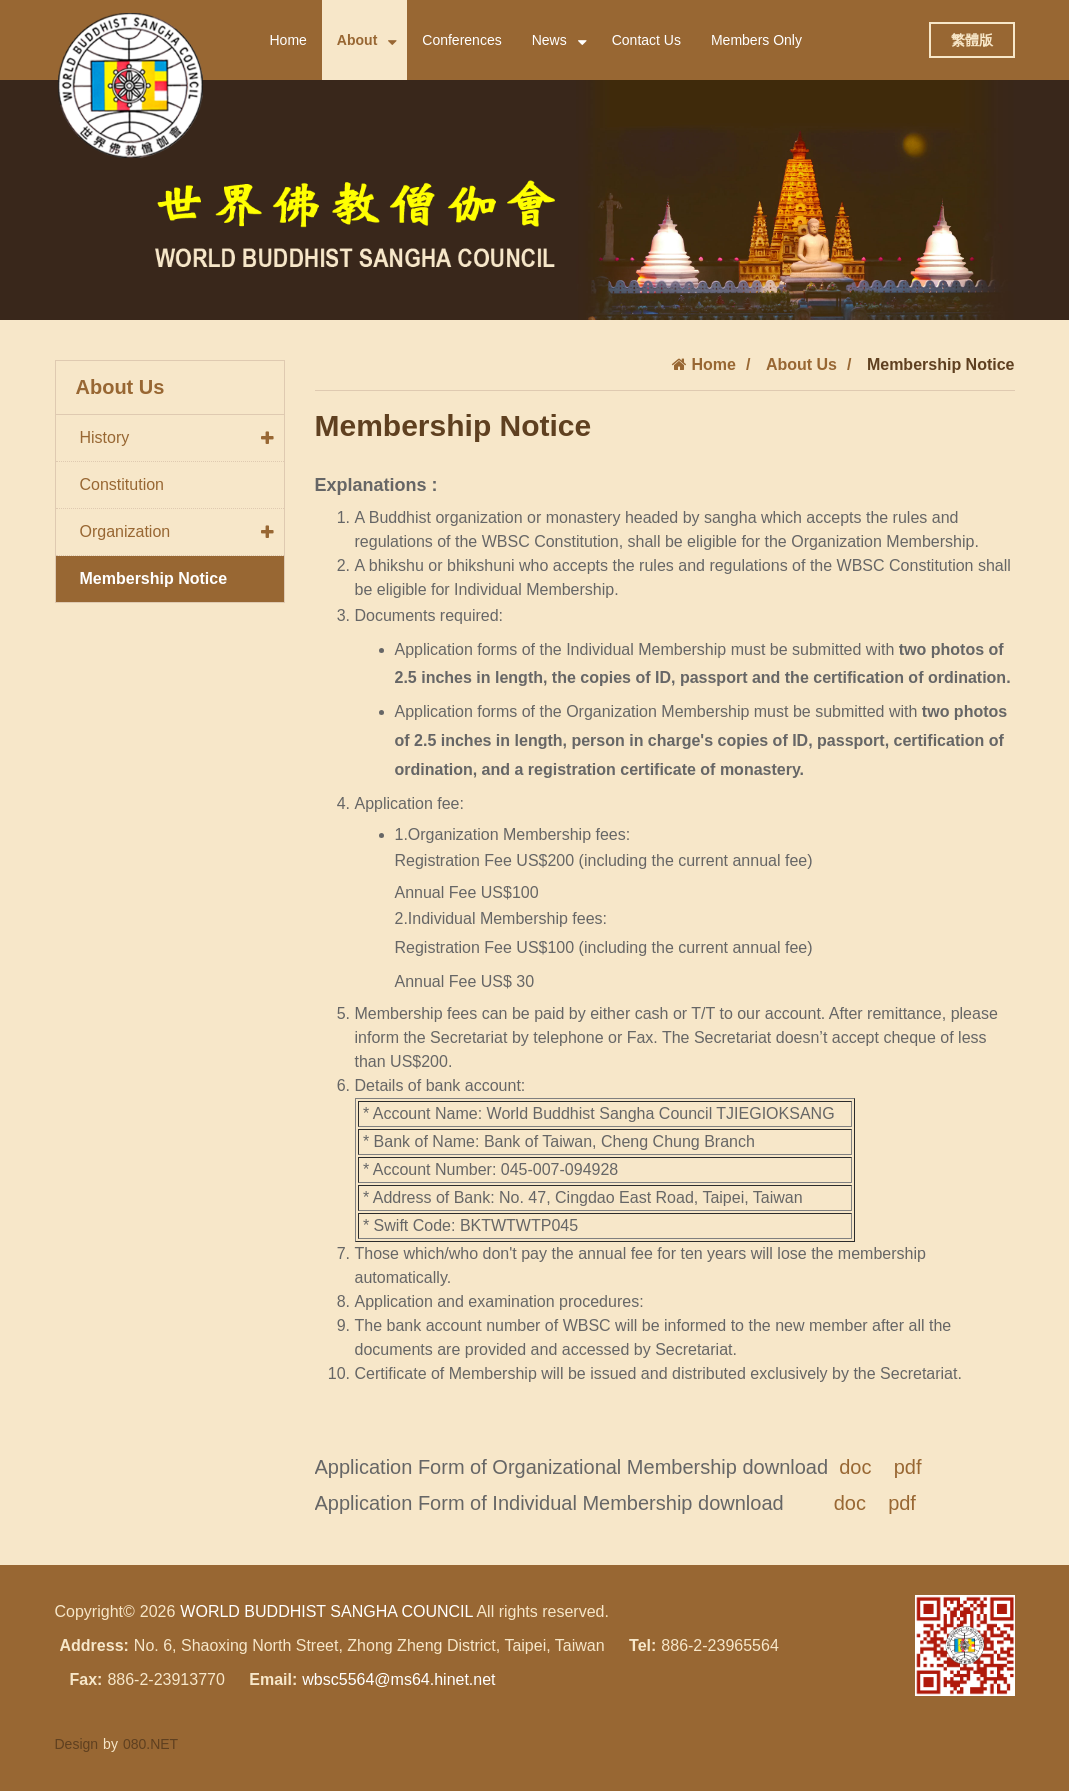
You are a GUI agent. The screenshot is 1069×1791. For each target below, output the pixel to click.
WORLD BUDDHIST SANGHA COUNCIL (326, 1611)
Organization (182, 532)
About (367, 41)
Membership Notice (154, 578)
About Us (801, 364)
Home (288, 40)
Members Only (756, 40)
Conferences (461, 40)
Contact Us (646, 40)
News (559, 41)
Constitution (122, 484)
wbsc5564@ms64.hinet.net (398, 1679)
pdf (908, 1467)
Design (77, 1744)
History (182, 438)
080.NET (150, 1744)
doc (855, 1467)
